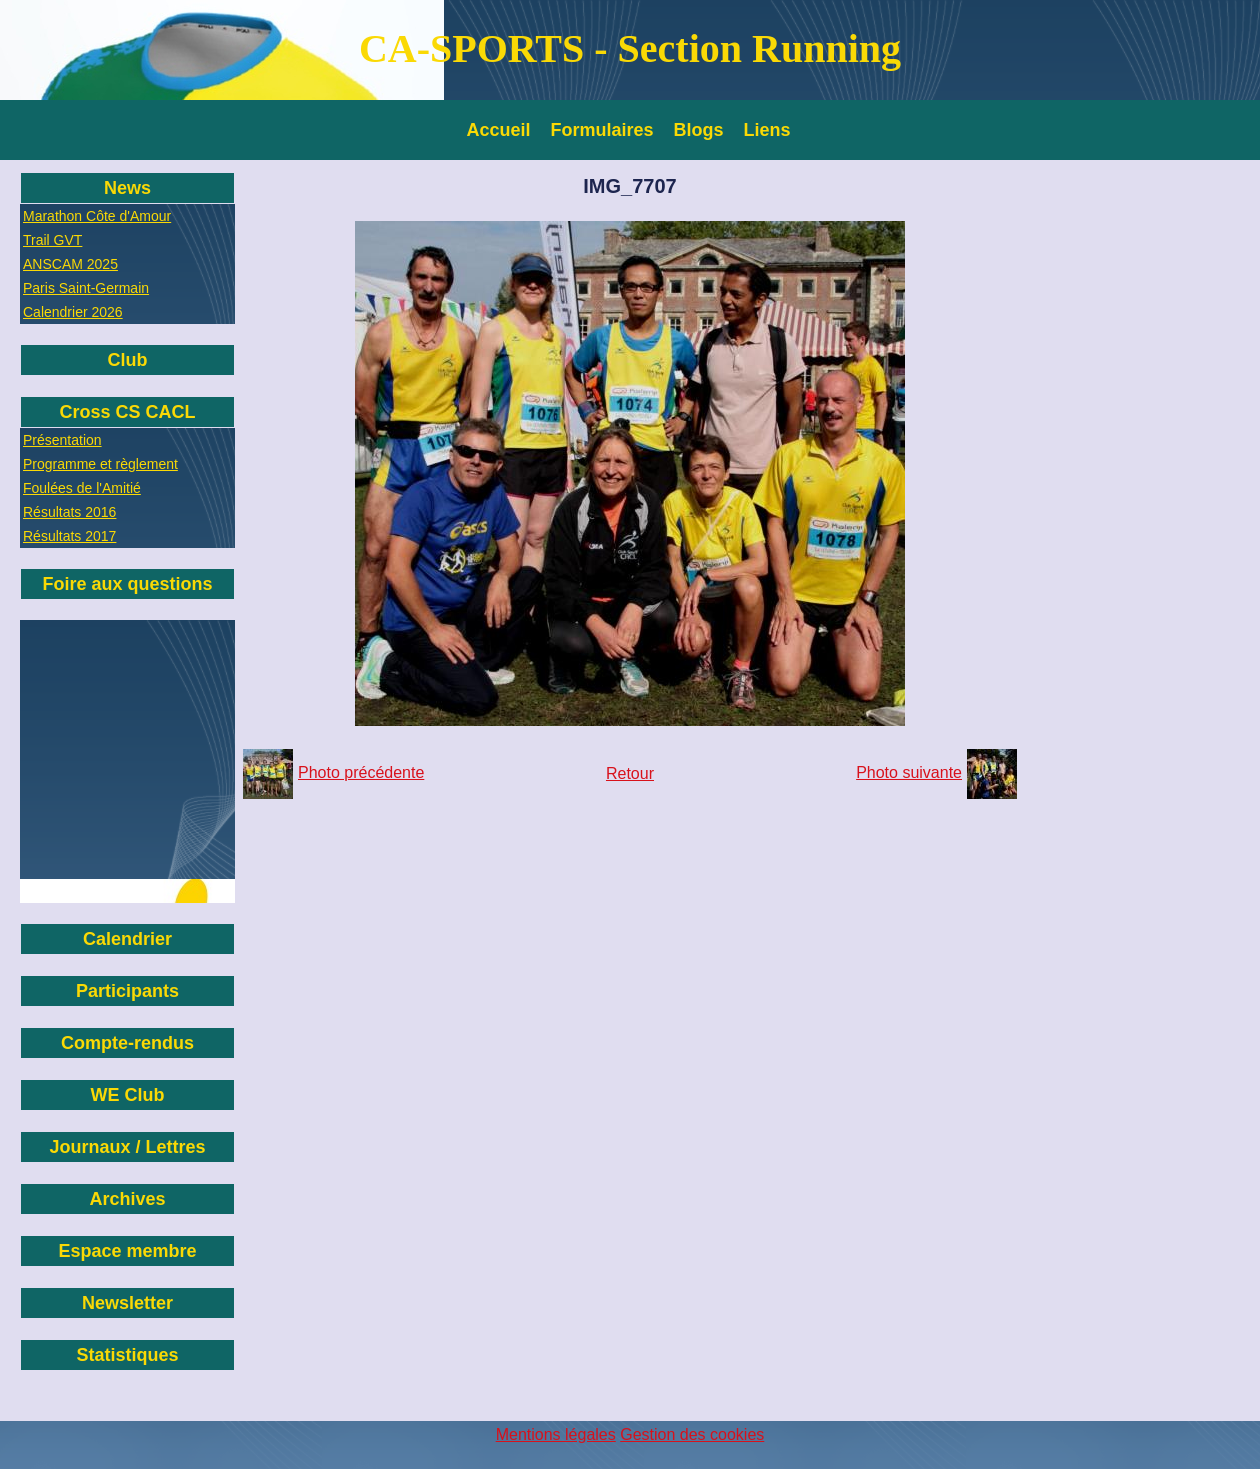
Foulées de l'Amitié (82, 488)
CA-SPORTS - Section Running (630, 48)
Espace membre (127, 1251)
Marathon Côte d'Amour (97, 216)
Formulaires (602, 130)
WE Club (128, 1095)
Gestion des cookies (692, 1434)
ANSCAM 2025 (70, 264)
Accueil (499, 130)
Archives (127, 1199)
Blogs (699, 130)
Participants (127, 991)
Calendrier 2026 (73, 312)
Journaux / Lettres (127, 1147)
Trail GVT (52, 240)
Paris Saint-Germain (86, 288)
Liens (767, 130)
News (127, 188)
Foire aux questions (127, 584)
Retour (630, 773)
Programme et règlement (100, 464)
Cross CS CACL (127, 412)
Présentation (62, 440)
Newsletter (127, 1303)
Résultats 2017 (69, 536)
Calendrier (127, 939)
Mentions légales (556, 1434)
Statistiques (127, 1355)
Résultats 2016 (69, 512)
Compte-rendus (127, 1043)
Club (128, 360)
